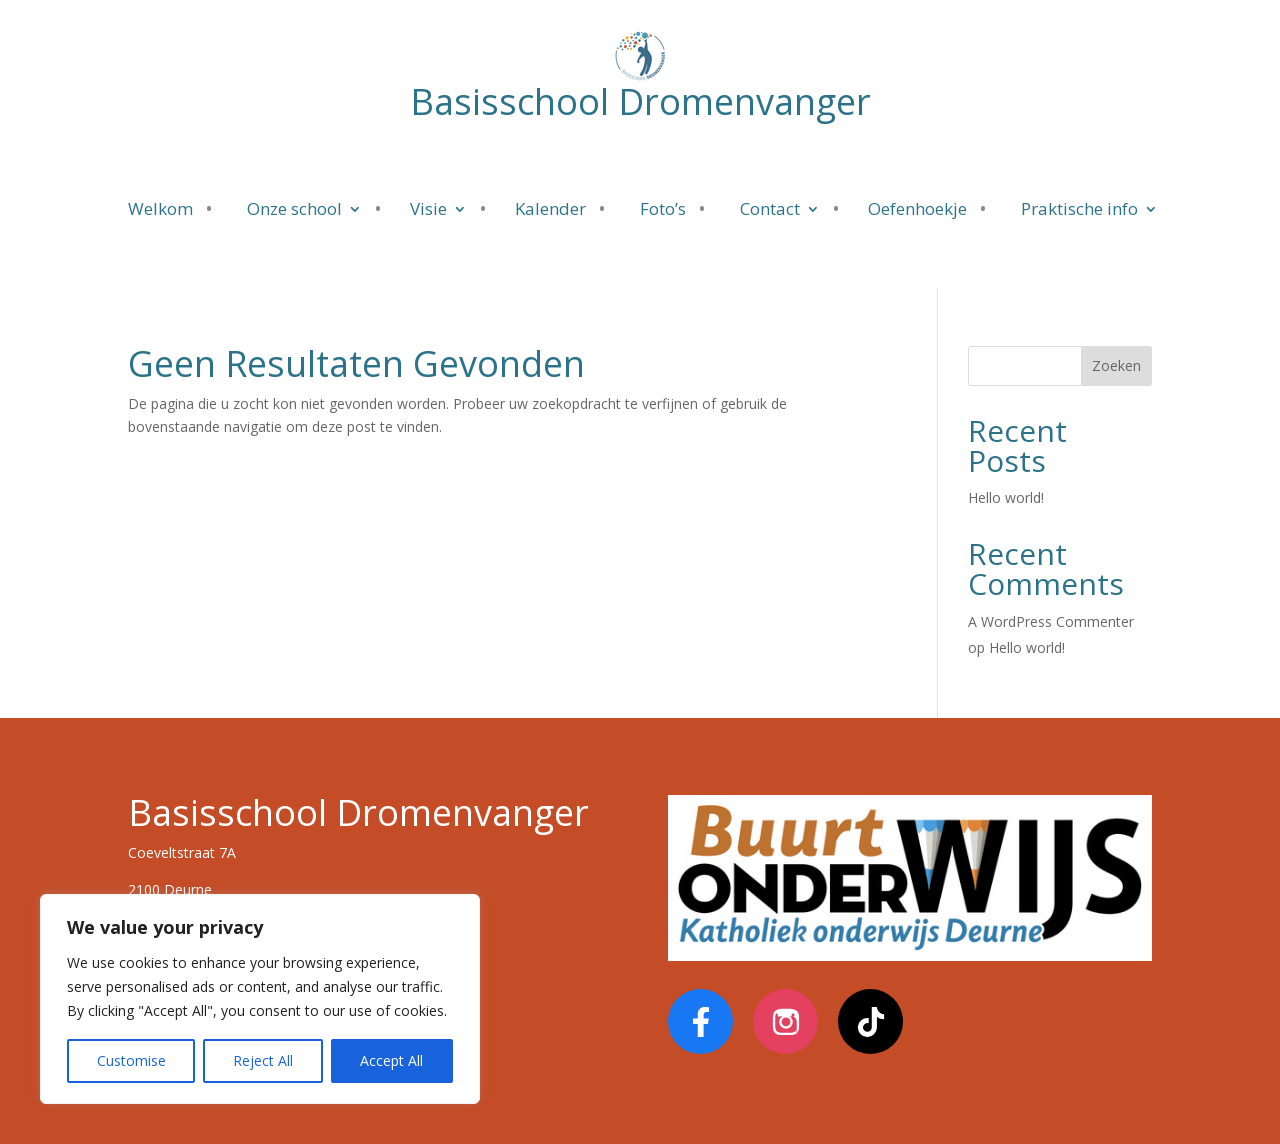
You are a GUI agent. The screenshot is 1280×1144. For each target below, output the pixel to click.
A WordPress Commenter (1051, 621)
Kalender (550, 211)
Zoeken (1116, 365)
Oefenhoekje (917, 211)
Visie (428, 211)
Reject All (263, 1060)
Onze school (294, 211)
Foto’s (663, 211)
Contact (770, 211)
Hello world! (1006, 497)
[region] (260, 999)
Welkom (160, 211)
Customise (131, 1060)
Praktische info (1079, 211)
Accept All (391, 1060)
